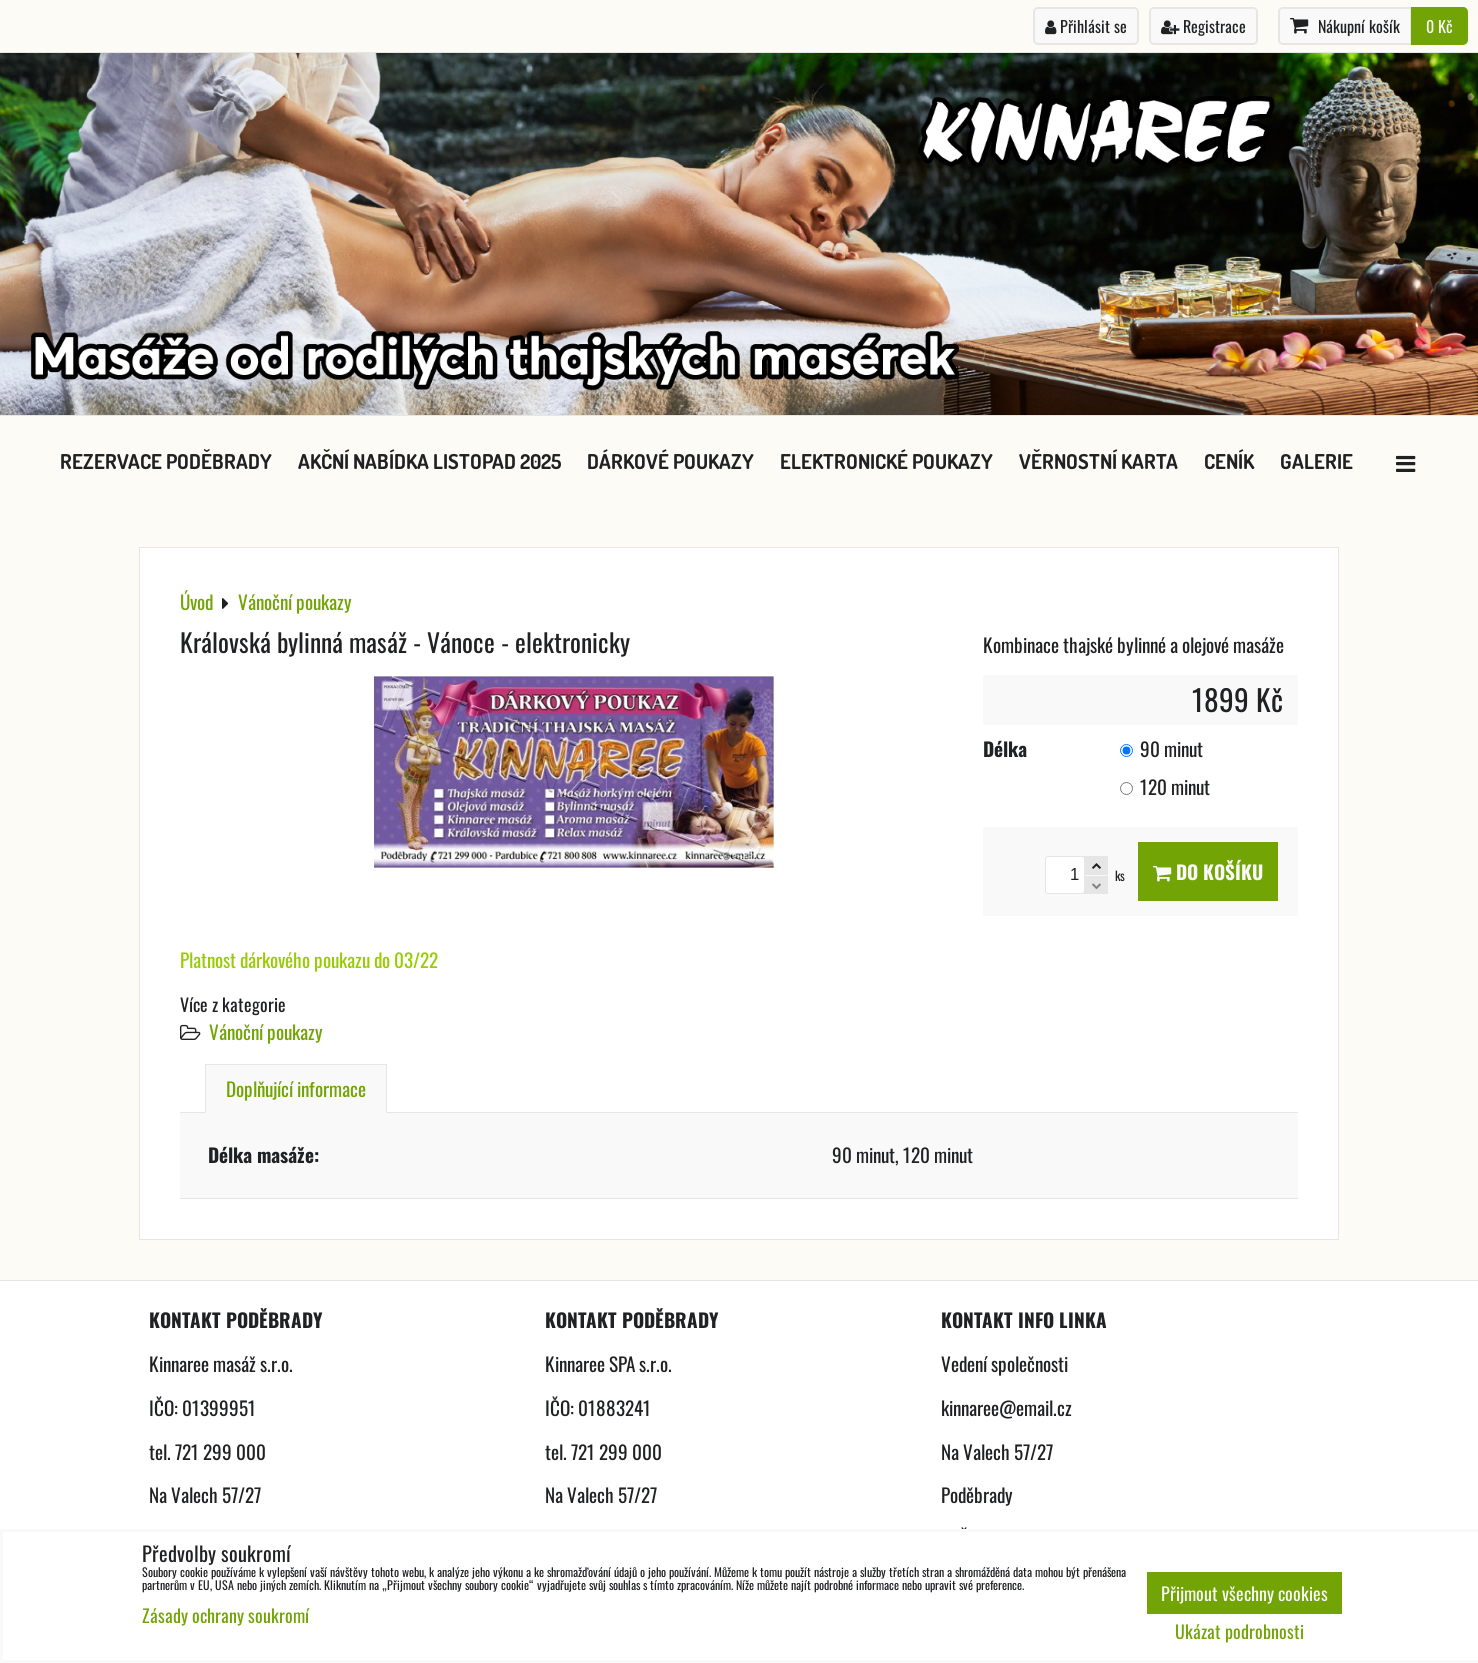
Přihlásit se (1086, 26)
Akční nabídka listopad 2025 (429, 461)
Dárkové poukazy (670, 461)
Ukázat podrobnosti (1239, 1632)
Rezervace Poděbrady (166, 461)
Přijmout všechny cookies (1244, 1593)
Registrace (1203, 26)
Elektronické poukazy (886, 461)
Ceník (1229, 461)
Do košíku (1208, 871)
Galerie (1316, 461)
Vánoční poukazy (266, 1031)
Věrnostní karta (1098, 461)
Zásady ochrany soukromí (225, 1615)
